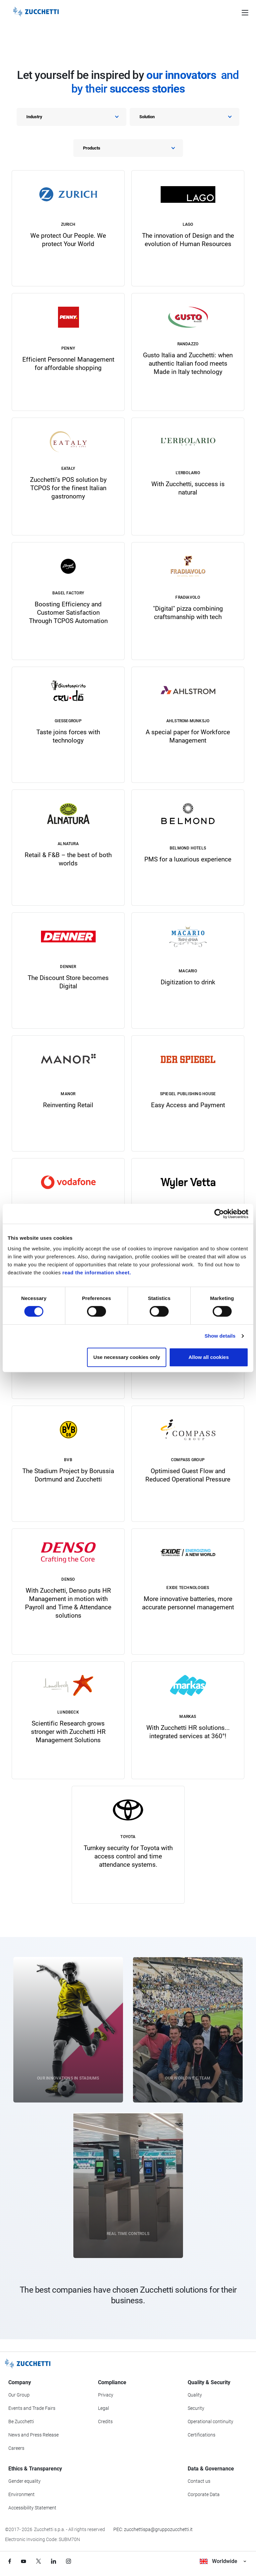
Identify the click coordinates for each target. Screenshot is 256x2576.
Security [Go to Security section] (196, 2408)
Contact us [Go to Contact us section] (199, 2481)
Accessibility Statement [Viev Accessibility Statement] (32, 2507)
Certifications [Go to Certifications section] (201, 2434)
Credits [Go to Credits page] (105, 2421)
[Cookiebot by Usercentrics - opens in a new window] (219, 1214)
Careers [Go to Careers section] (16, 2448)
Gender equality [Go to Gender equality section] (24, 2481)
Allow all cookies (208, 1357)
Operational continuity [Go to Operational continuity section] (210, 2421)
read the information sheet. (96, 1272)
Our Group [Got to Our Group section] (19, 2395)
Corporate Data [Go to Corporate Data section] (204, 2494)
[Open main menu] (245, 11)
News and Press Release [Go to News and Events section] (33, 2434)
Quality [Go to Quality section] (195, 2395)
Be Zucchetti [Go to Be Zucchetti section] (21, 2421)
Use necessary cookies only (126, 1357)
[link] (68, 228)
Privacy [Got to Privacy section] (105, 2395)
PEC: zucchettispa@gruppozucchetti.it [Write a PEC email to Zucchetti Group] (153, 2529)
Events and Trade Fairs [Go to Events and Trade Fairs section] (31, 2408)
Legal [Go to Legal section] (103, 2408)
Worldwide (223, 2561)
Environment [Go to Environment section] (21, 2494)
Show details (220, 1336)
